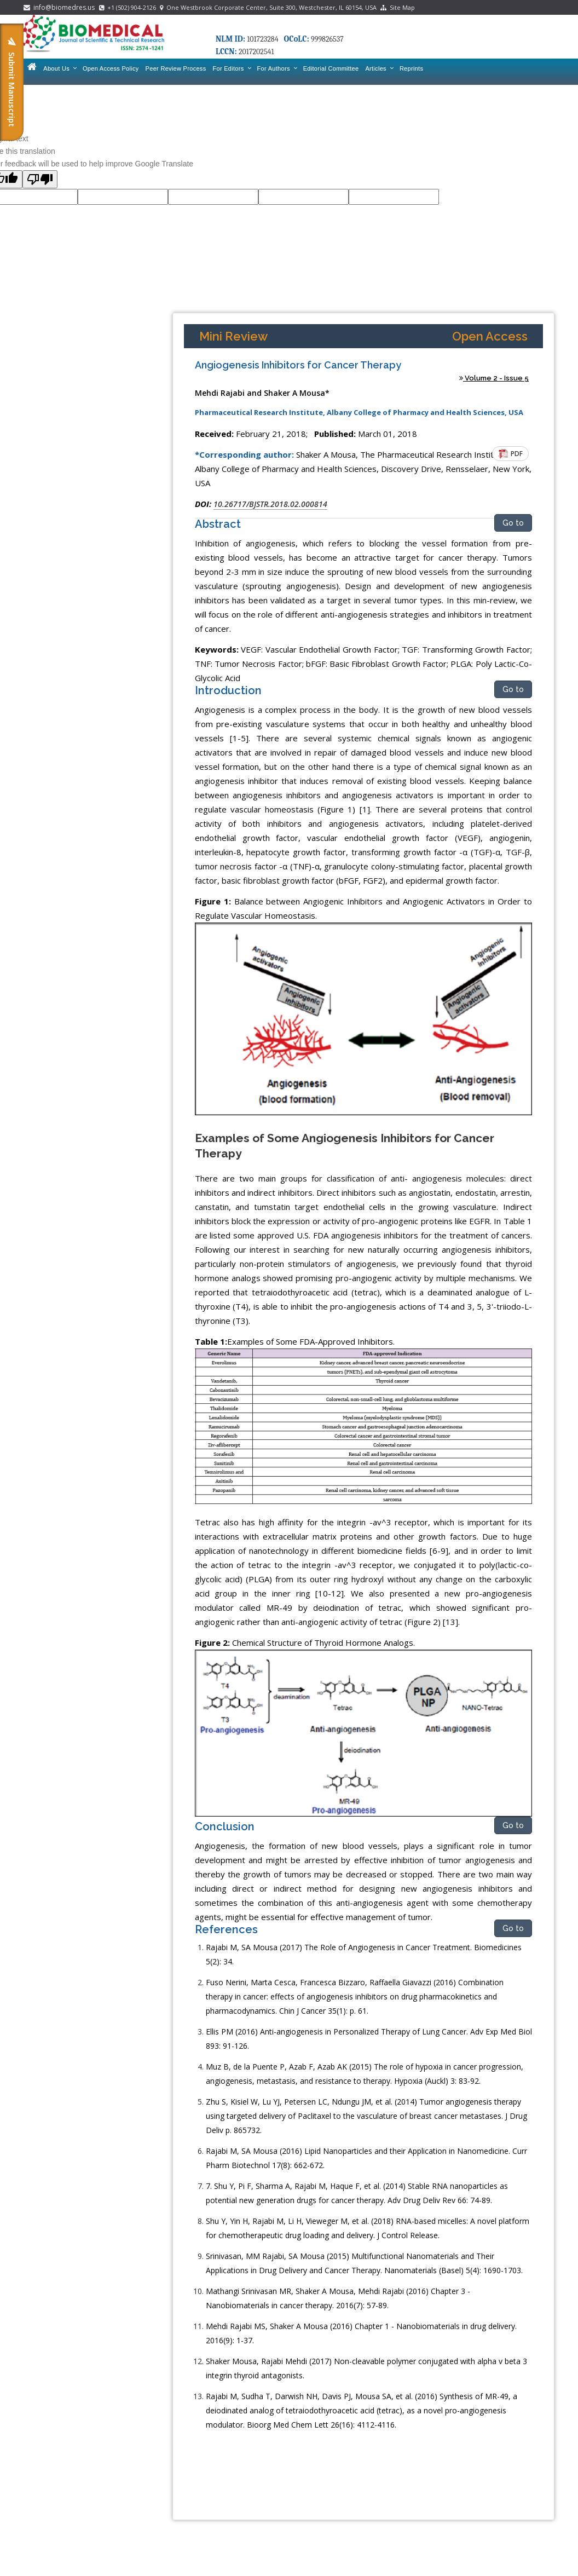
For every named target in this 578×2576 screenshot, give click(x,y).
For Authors (277, 68)
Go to (513, 522)
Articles (378, 68)
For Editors (231, 68)
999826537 (327, 39)
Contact (38, 88)
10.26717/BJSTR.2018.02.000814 (270, 504)
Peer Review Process (176, 68)
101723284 (262, 39)
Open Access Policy (111, 68)
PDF (511, 453)
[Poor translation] (39, 179)
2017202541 (256, 51)
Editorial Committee (331, 68)
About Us (59, 68)
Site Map (397, 7)
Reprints (411, 68)
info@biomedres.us (60, 7)
